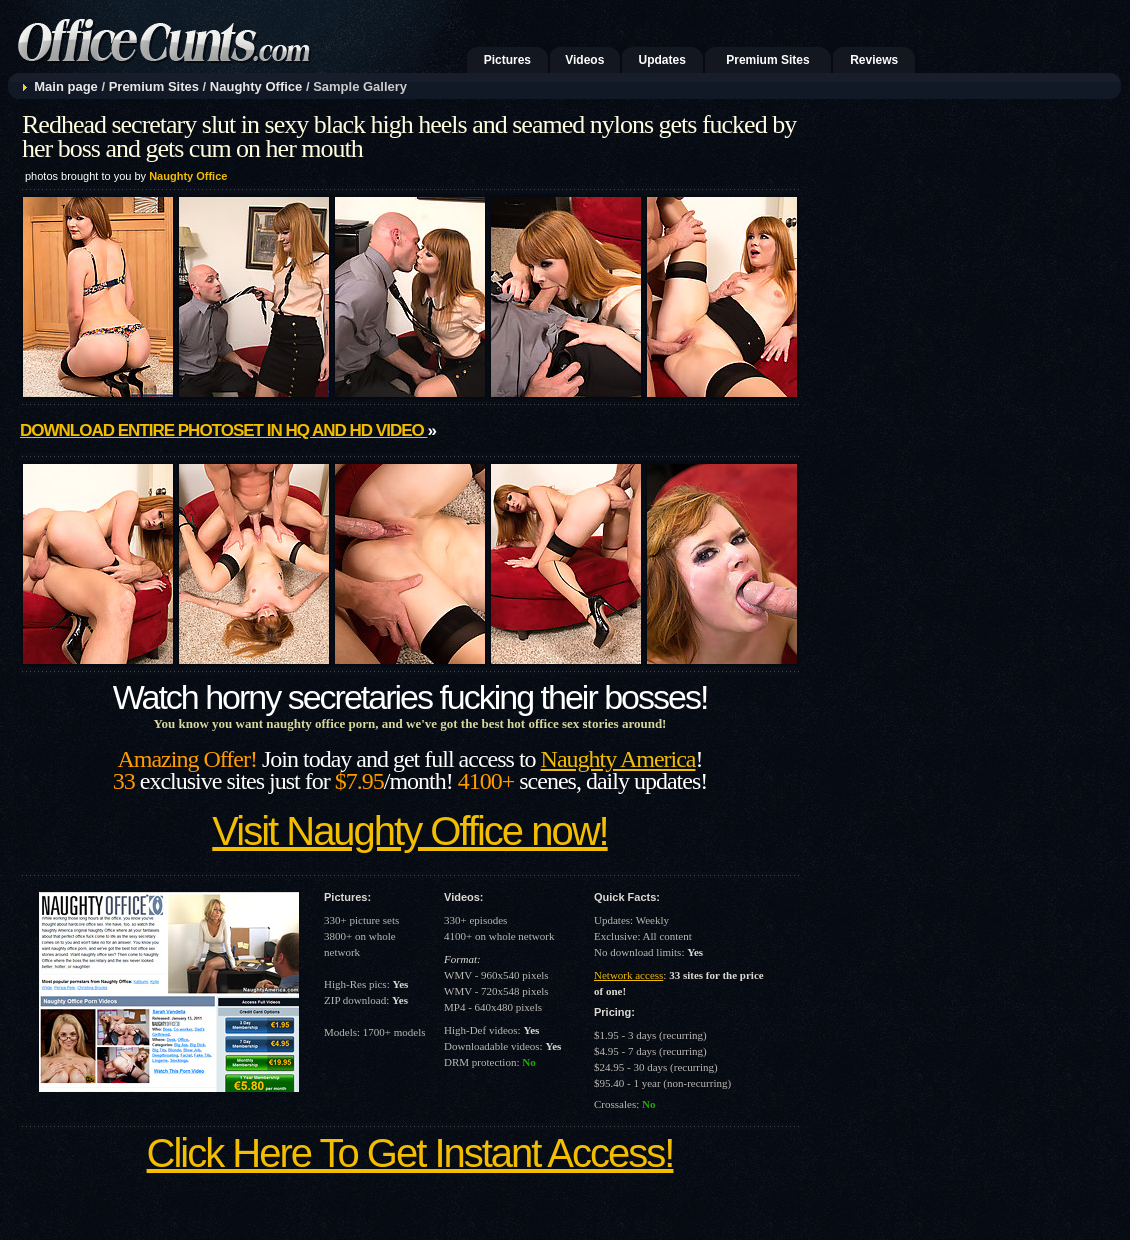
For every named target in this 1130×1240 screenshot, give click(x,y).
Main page (66, 86)
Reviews (874, 60)
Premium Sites (767, 60)
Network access (628, 975)
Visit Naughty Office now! (409, 831)
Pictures (507, 60)
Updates (662, 60)
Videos (584, 60)
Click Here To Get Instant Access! (410, 1153)
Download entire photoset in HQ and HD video (223, 430)
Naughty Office (256, 86)
